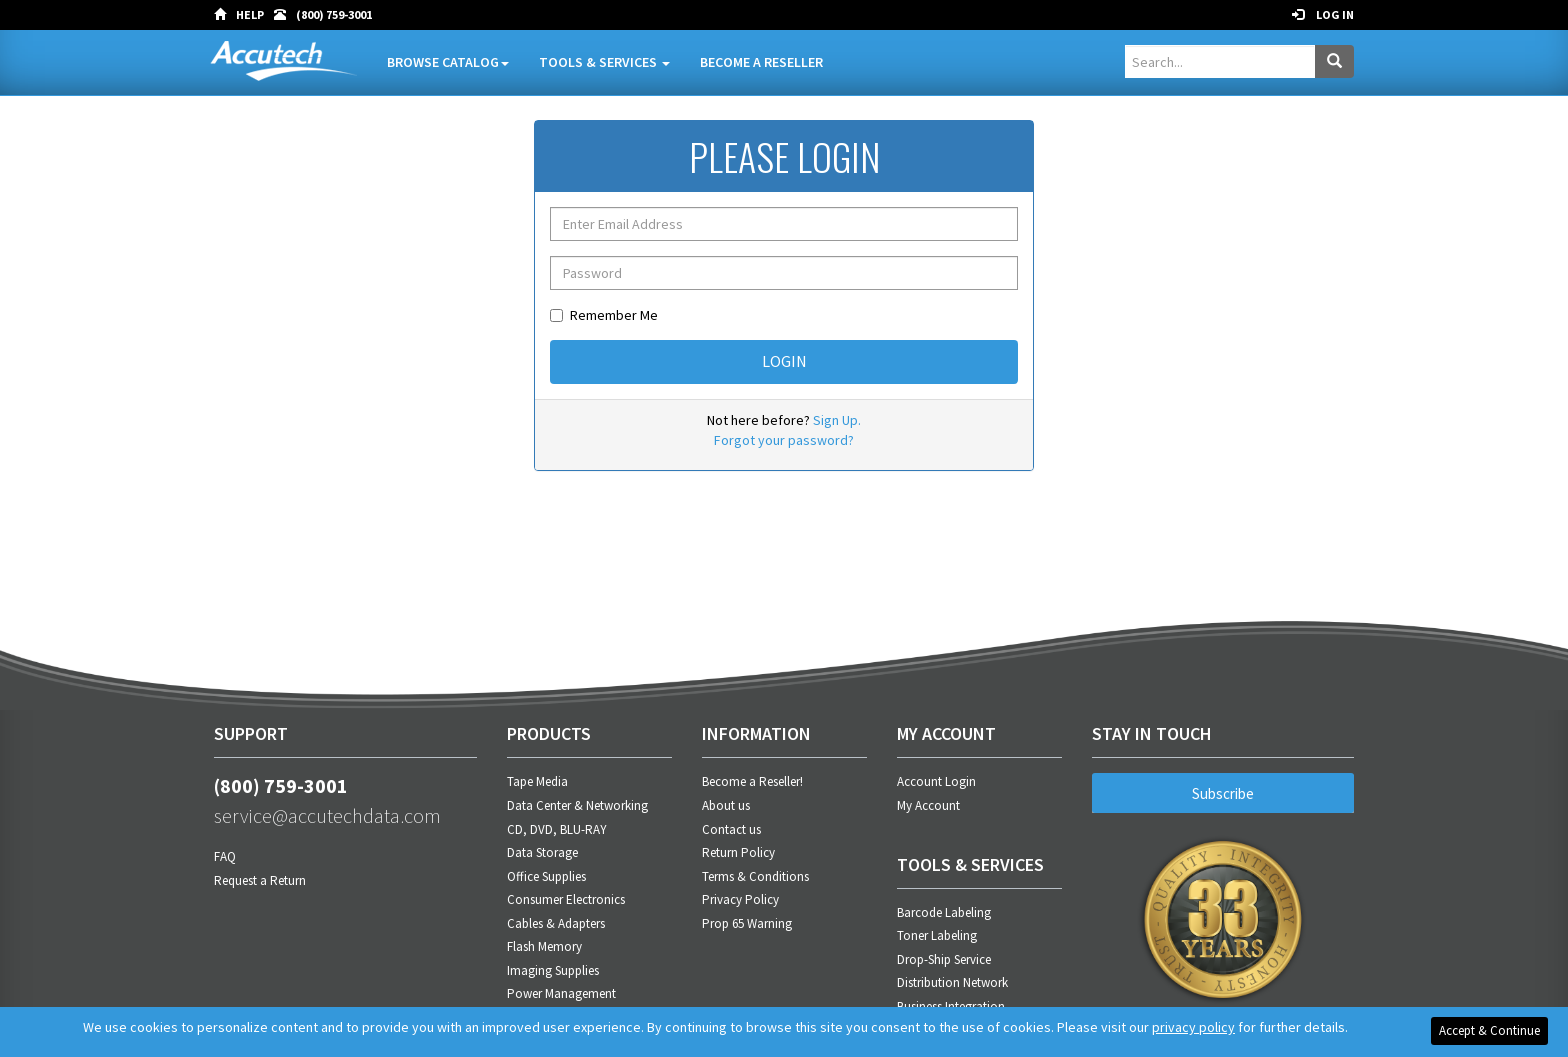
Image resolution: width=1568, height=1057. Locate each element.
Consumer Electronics (566, 899)
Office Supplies (546, 876)
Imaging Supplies (553, 970)
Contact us (731, 829)
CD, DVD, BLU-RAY (557, 829)
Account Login (936, 781)
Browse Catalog (448, 62)
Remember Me (604, 315)
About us (726, 805)
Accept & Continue (1489, 1030)
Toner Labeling (937, 935)
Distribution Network (952, 982)
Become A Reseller (761, 62)
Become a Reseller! (752, 781)
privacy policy (1193, 1027)
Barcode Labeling (944, 912)
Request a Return (260, 880)
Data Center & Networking (577, 805)
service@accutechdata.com (327, 815)
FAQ (225, 856)
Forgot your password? (784, 440)
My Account (928, 805)
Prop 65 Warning (747, 923)
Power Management (561, 993)
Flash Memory (544, 946)
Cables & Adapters (556, 923)
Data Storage (542, 852)
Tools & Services (604, 62)
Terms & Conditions (755, 876)
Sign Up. (837, 420)
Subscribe (1223, 793)
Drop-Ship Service (944, 959)
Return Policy (738, 852)
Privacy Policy (740, 899)
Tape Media (537, 781)
